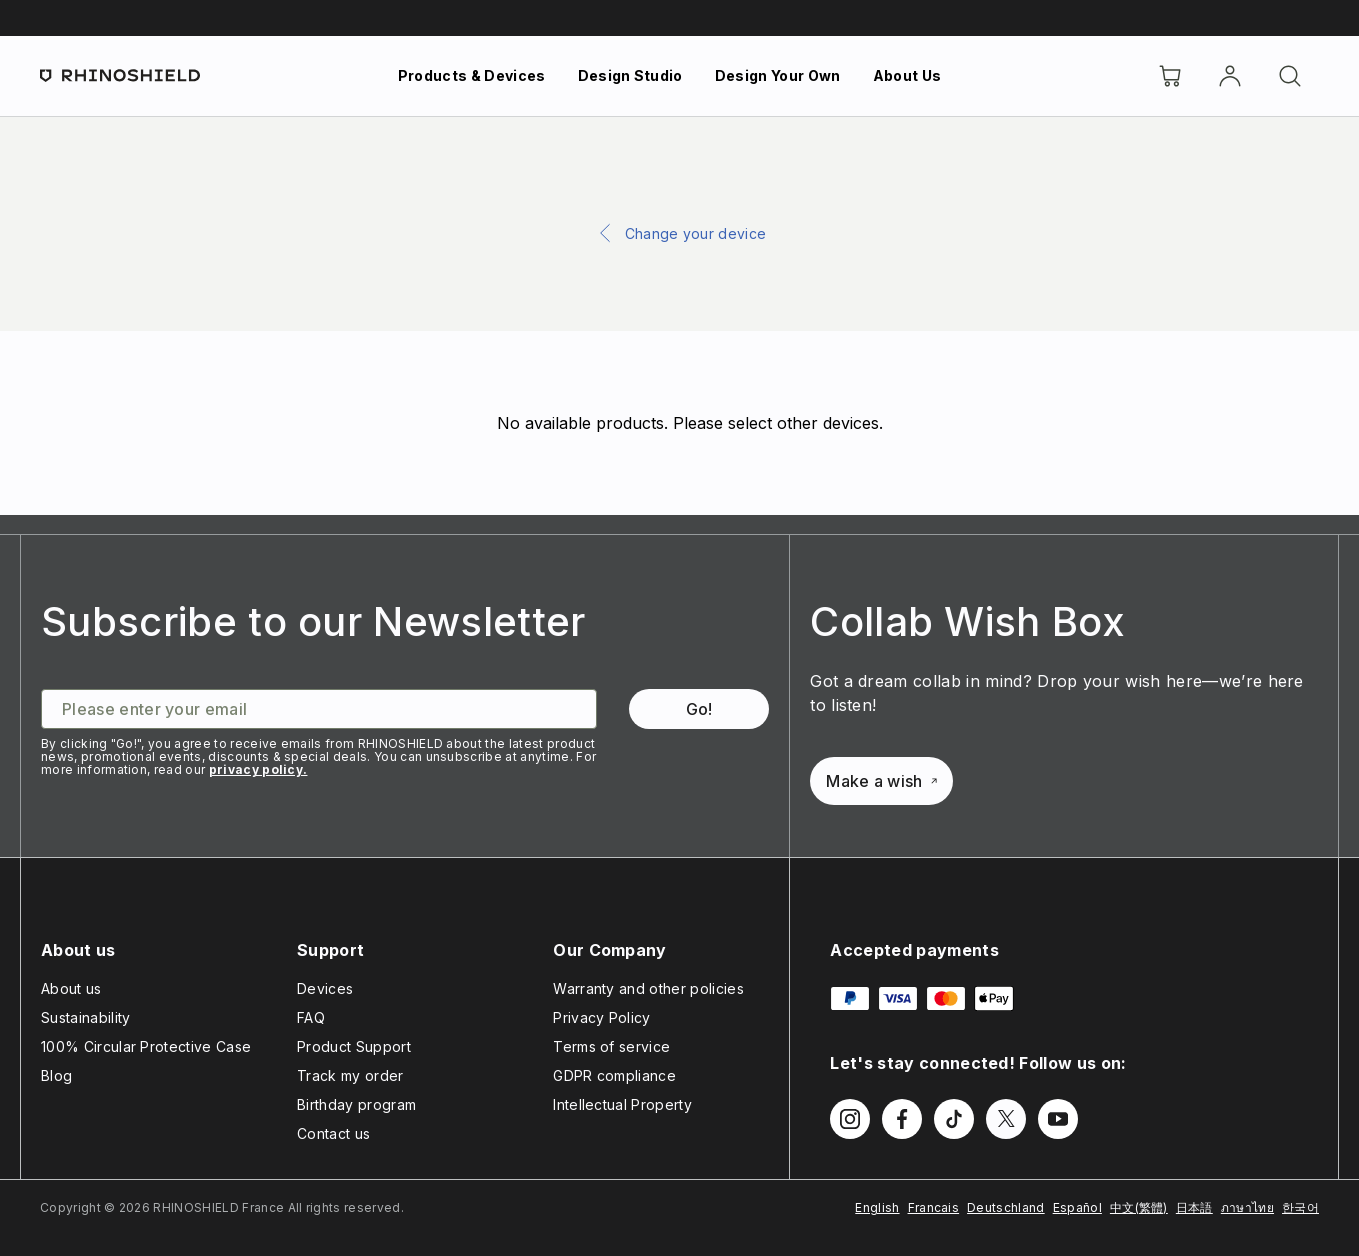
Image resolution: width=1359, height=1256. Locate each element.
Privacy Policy (601, 1017)
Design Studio (630, 75)
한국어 (1300, 1207)
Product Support (354, 1046)
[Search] (1290, 76)
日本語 (1194, 1207)
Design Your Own (778, 75)
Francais (934, 1207)
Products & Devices (472, 75)
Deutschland (1006, 1207)
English (877, 1207)
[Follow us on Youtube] (1058, 1119)
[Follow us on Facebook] (902, 1119)
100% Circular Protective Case (146, 1046)
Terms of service (611, 1046)
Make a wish (881, 781)
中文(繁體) (1139, 1207)
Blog (56, 1075)
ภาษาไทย (1247, 1207)
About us (71, 988)
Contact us (333, 1133)
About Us (907, 75)
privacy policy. (258, 769)
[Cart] (1170, 76)
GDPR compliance (614, 1075)
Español (1077, 1207)
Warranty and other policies (648, 988)
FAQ (311, 1017)
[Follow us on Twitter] (1006, 1119)
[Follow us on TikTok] (954, 1119)
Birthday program (356, 1104)
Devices (325, 988)
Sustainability (85, 1017)
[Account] (1230, 76)
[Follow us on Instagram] (850, 1119)
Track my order (350, 1075)
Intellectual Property (622, 1104)
